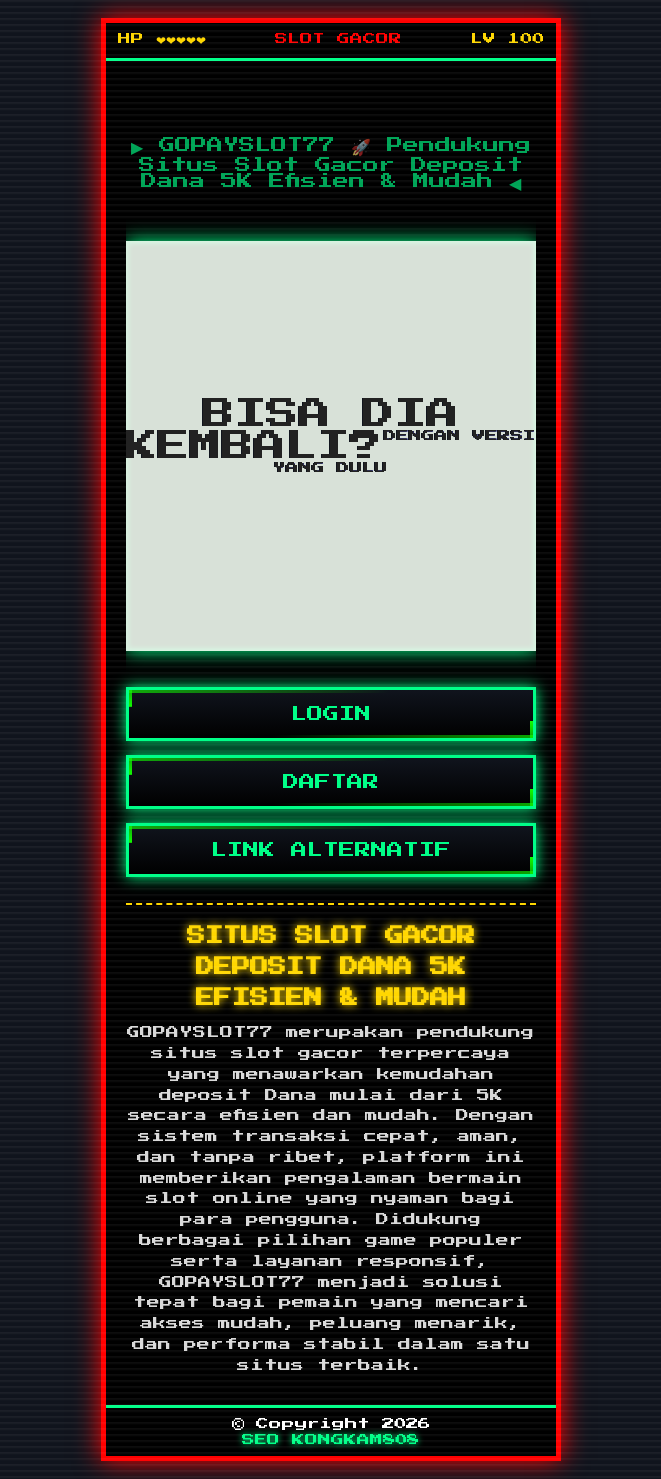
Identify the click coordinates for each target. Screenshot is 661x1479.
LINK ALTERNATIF (331, 850)
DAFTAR (331, 782)
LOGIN (331, 714)
